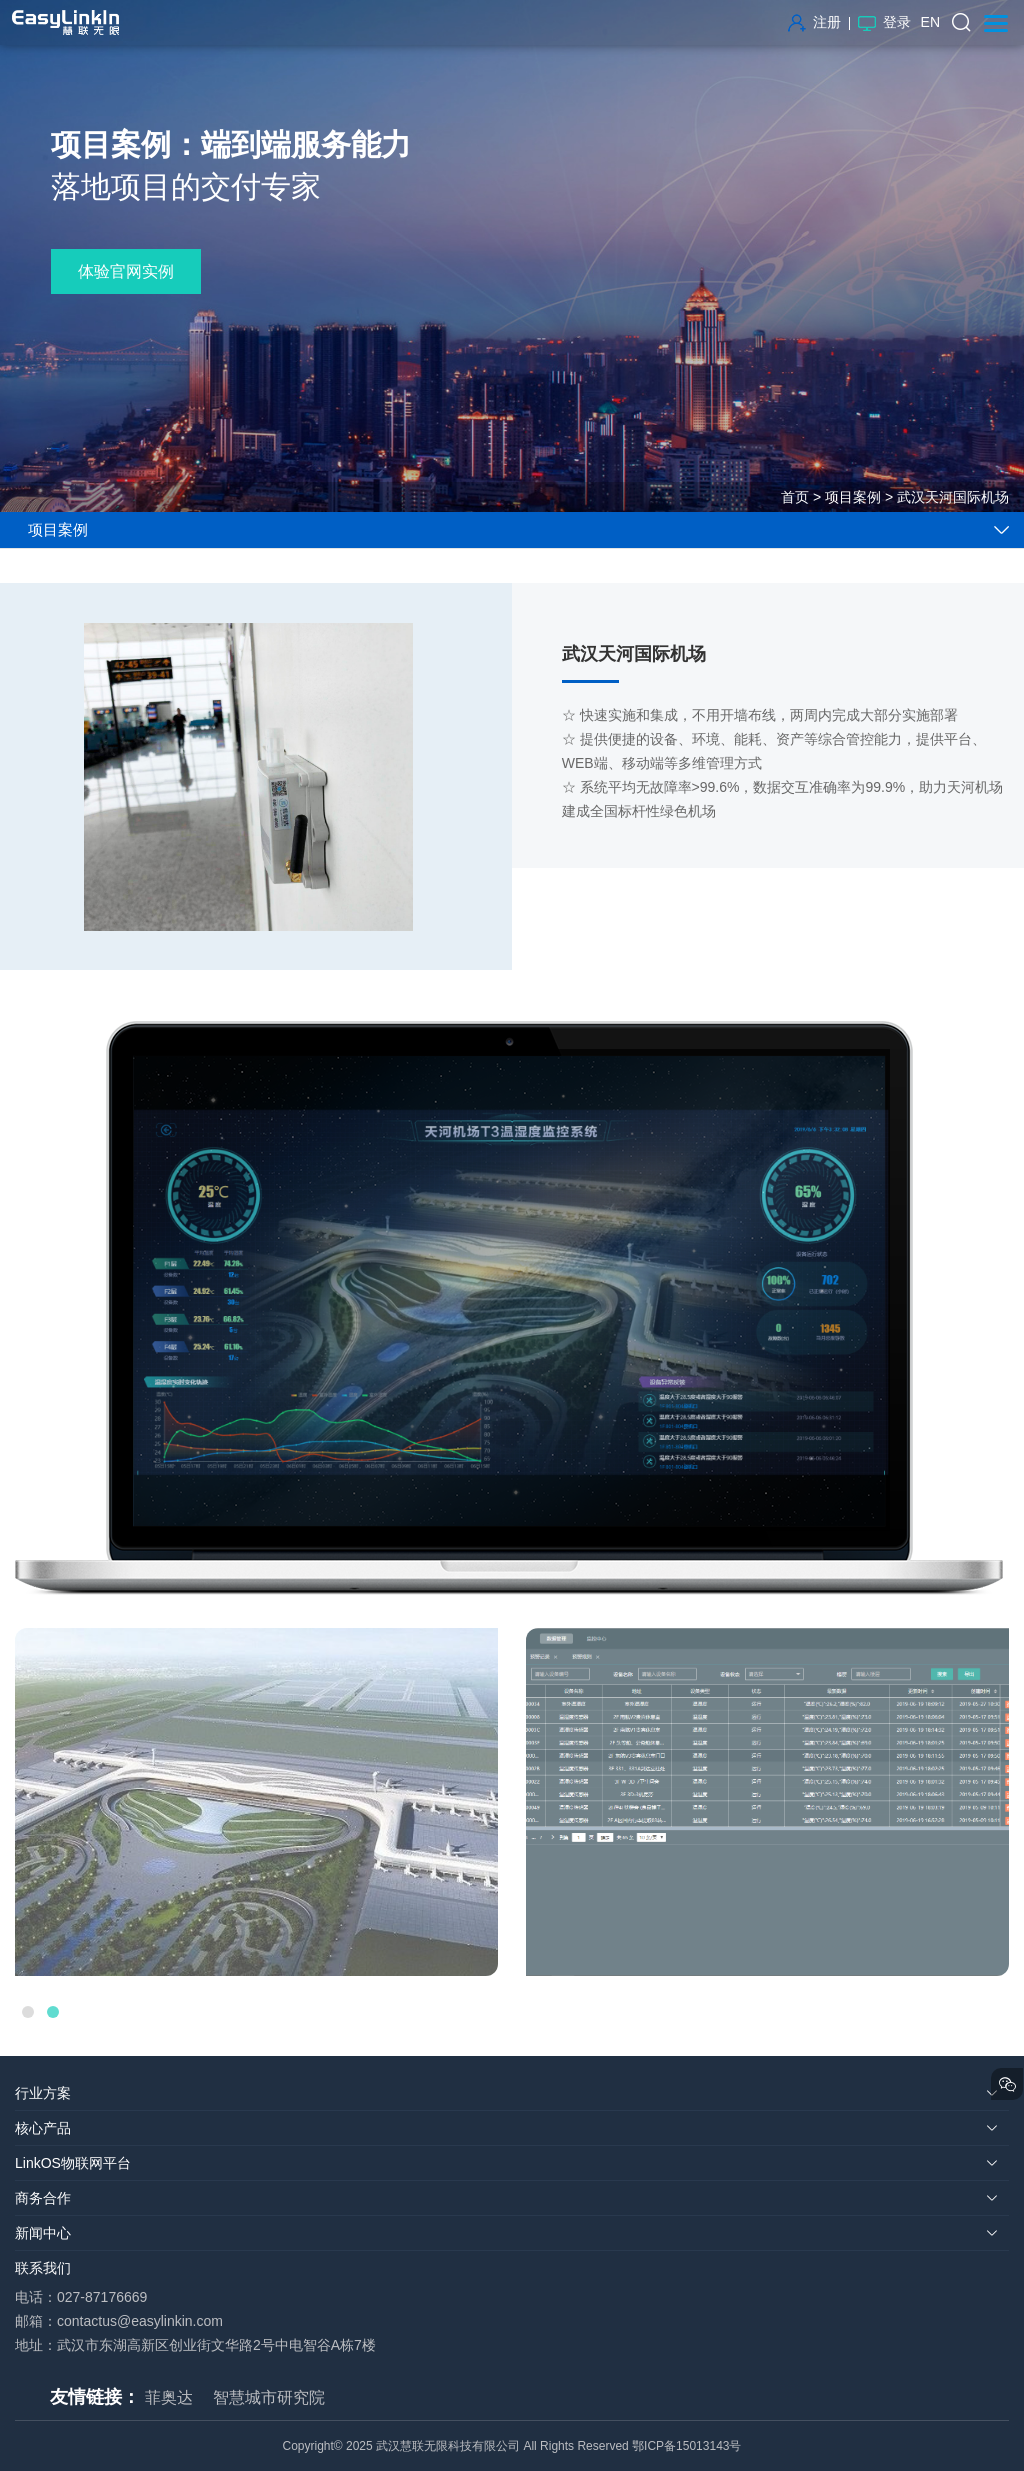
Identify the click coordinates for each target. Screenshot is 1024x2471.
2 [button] (53, 2012)
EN (930, 22)
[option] (256, 1802)
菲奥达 (169, 2397)
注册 (814, 22)
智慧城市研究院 (269, 2397)
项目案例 (853, 497)
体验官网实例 (126, 271)
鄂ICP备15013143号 (686, 2446)
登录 (884, 22)
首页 (795, 497)
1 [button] (28, 2012)
